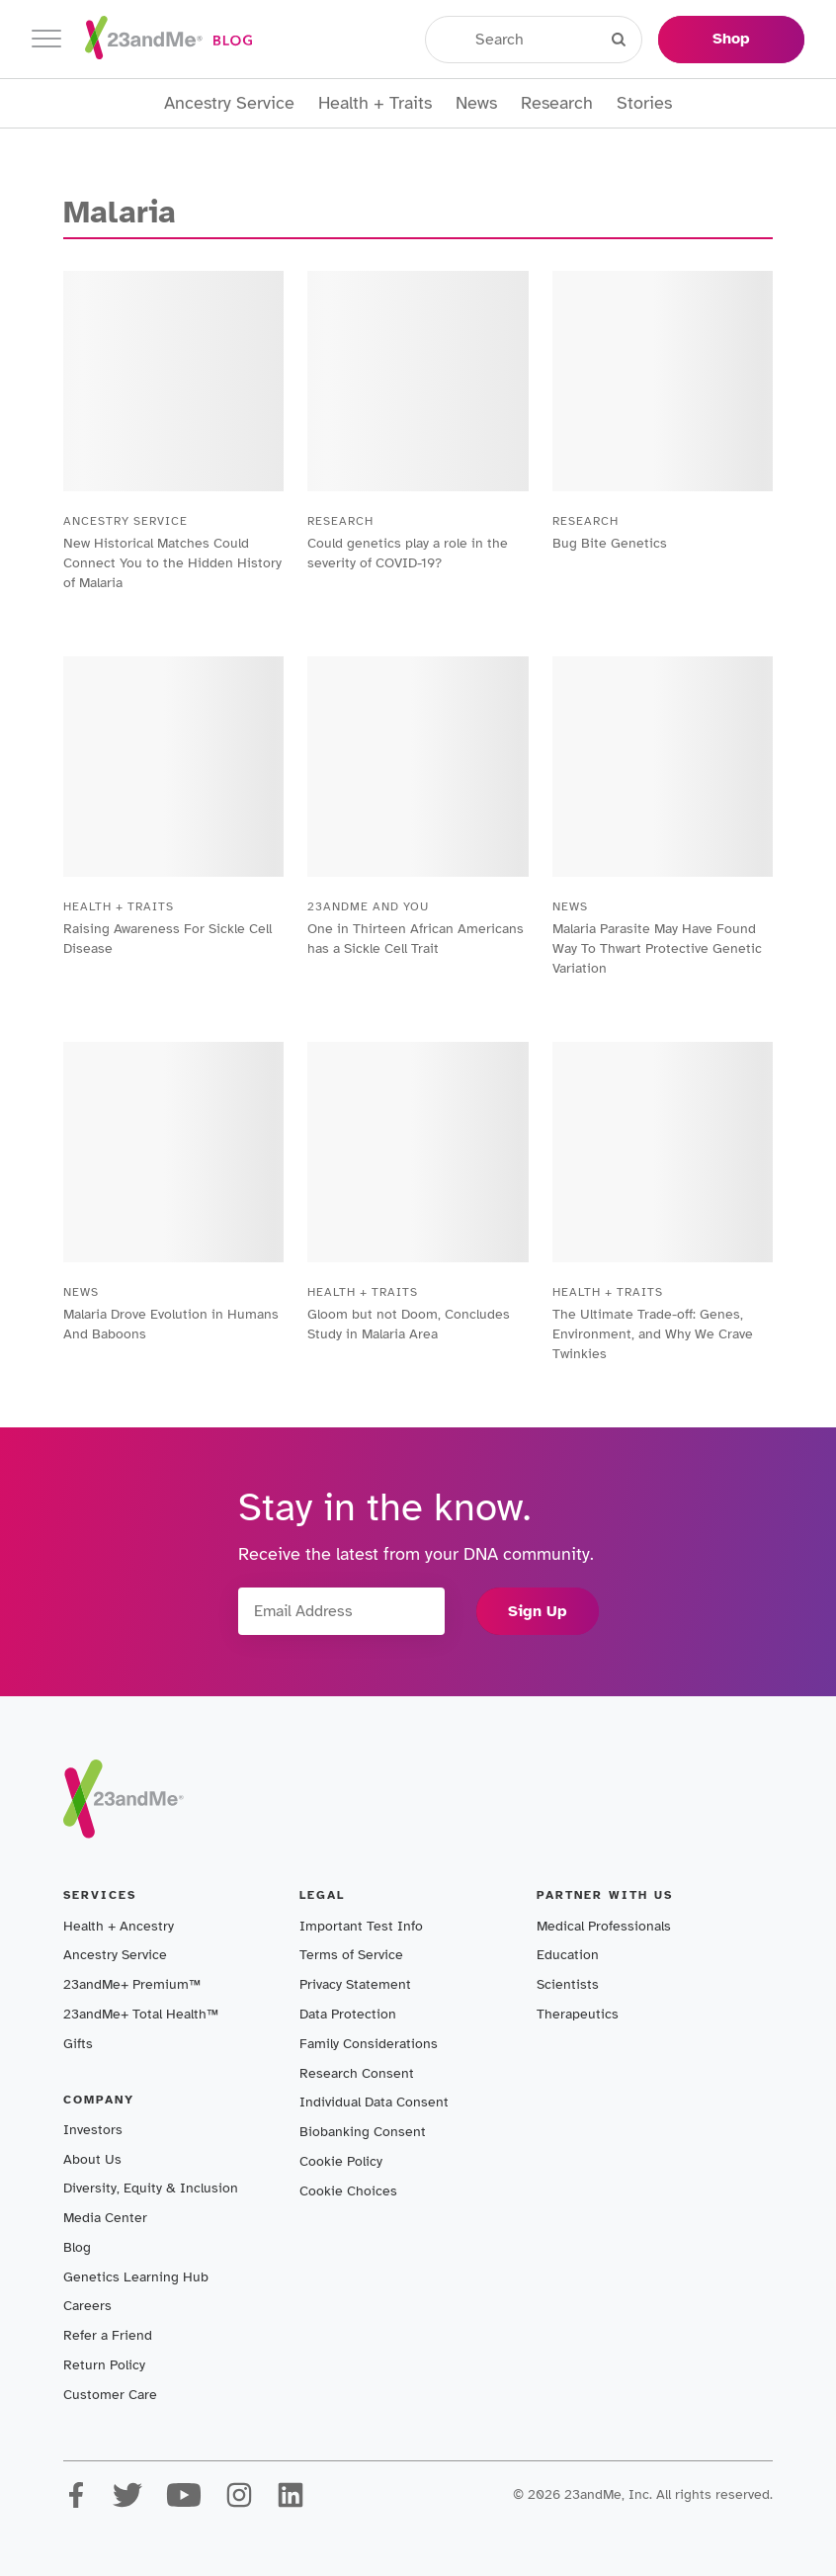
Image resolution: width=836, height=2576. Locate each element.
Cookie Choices (348, 2191)
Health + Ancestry (118, 1926)
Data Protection (347, 2014)
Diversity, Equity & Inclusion (150, 2188)
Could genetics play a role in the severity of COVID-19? (407, 553)
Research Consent (356, 2073)
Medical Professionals (604, 1926)
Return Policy (104, 2365)
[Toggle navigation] (46, 39)
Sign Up (537, 1611)
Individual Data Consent (374, 2102)
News (476, 103)
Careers (87, 2305)
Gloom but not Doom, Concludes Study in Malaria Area (408, 1324)
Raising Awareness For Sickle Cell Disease (167, 938)
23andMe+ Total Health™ (140, 2014)
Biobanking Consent (362, 2131)
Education (568, 1954)
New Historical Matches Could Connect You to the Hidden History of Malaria (172, 563)
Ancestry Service (229, 103)
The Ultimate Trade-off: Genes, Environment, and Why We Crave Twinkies (652, 1334)
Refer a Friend (107, 2335)
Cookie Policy (340, 2161)
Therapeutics (578, 2014)
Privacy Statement (355, 1984)
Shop (731, 38)
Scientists (568, 1984)
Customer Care (110, 2394)
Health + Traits (375, 103)
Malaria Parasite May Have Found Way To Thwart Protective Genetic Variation (657, 948)
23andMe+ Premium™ (132, 1984)
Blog (77, 2247)
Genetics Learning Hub (136, 2277)
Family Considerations (368, 2043)
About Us (92, 2159)
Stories (644, 103)
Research (557, 103)
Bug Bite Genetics (609, 543)
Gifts (78, 2043)
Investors (93, 2129)
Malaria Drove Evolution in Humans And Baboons (171, 1324)
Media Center (105, 2217)
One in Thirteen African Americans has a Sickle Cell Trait (415, 938)
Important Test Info (361, 1926)
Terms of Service (351, 1954)
